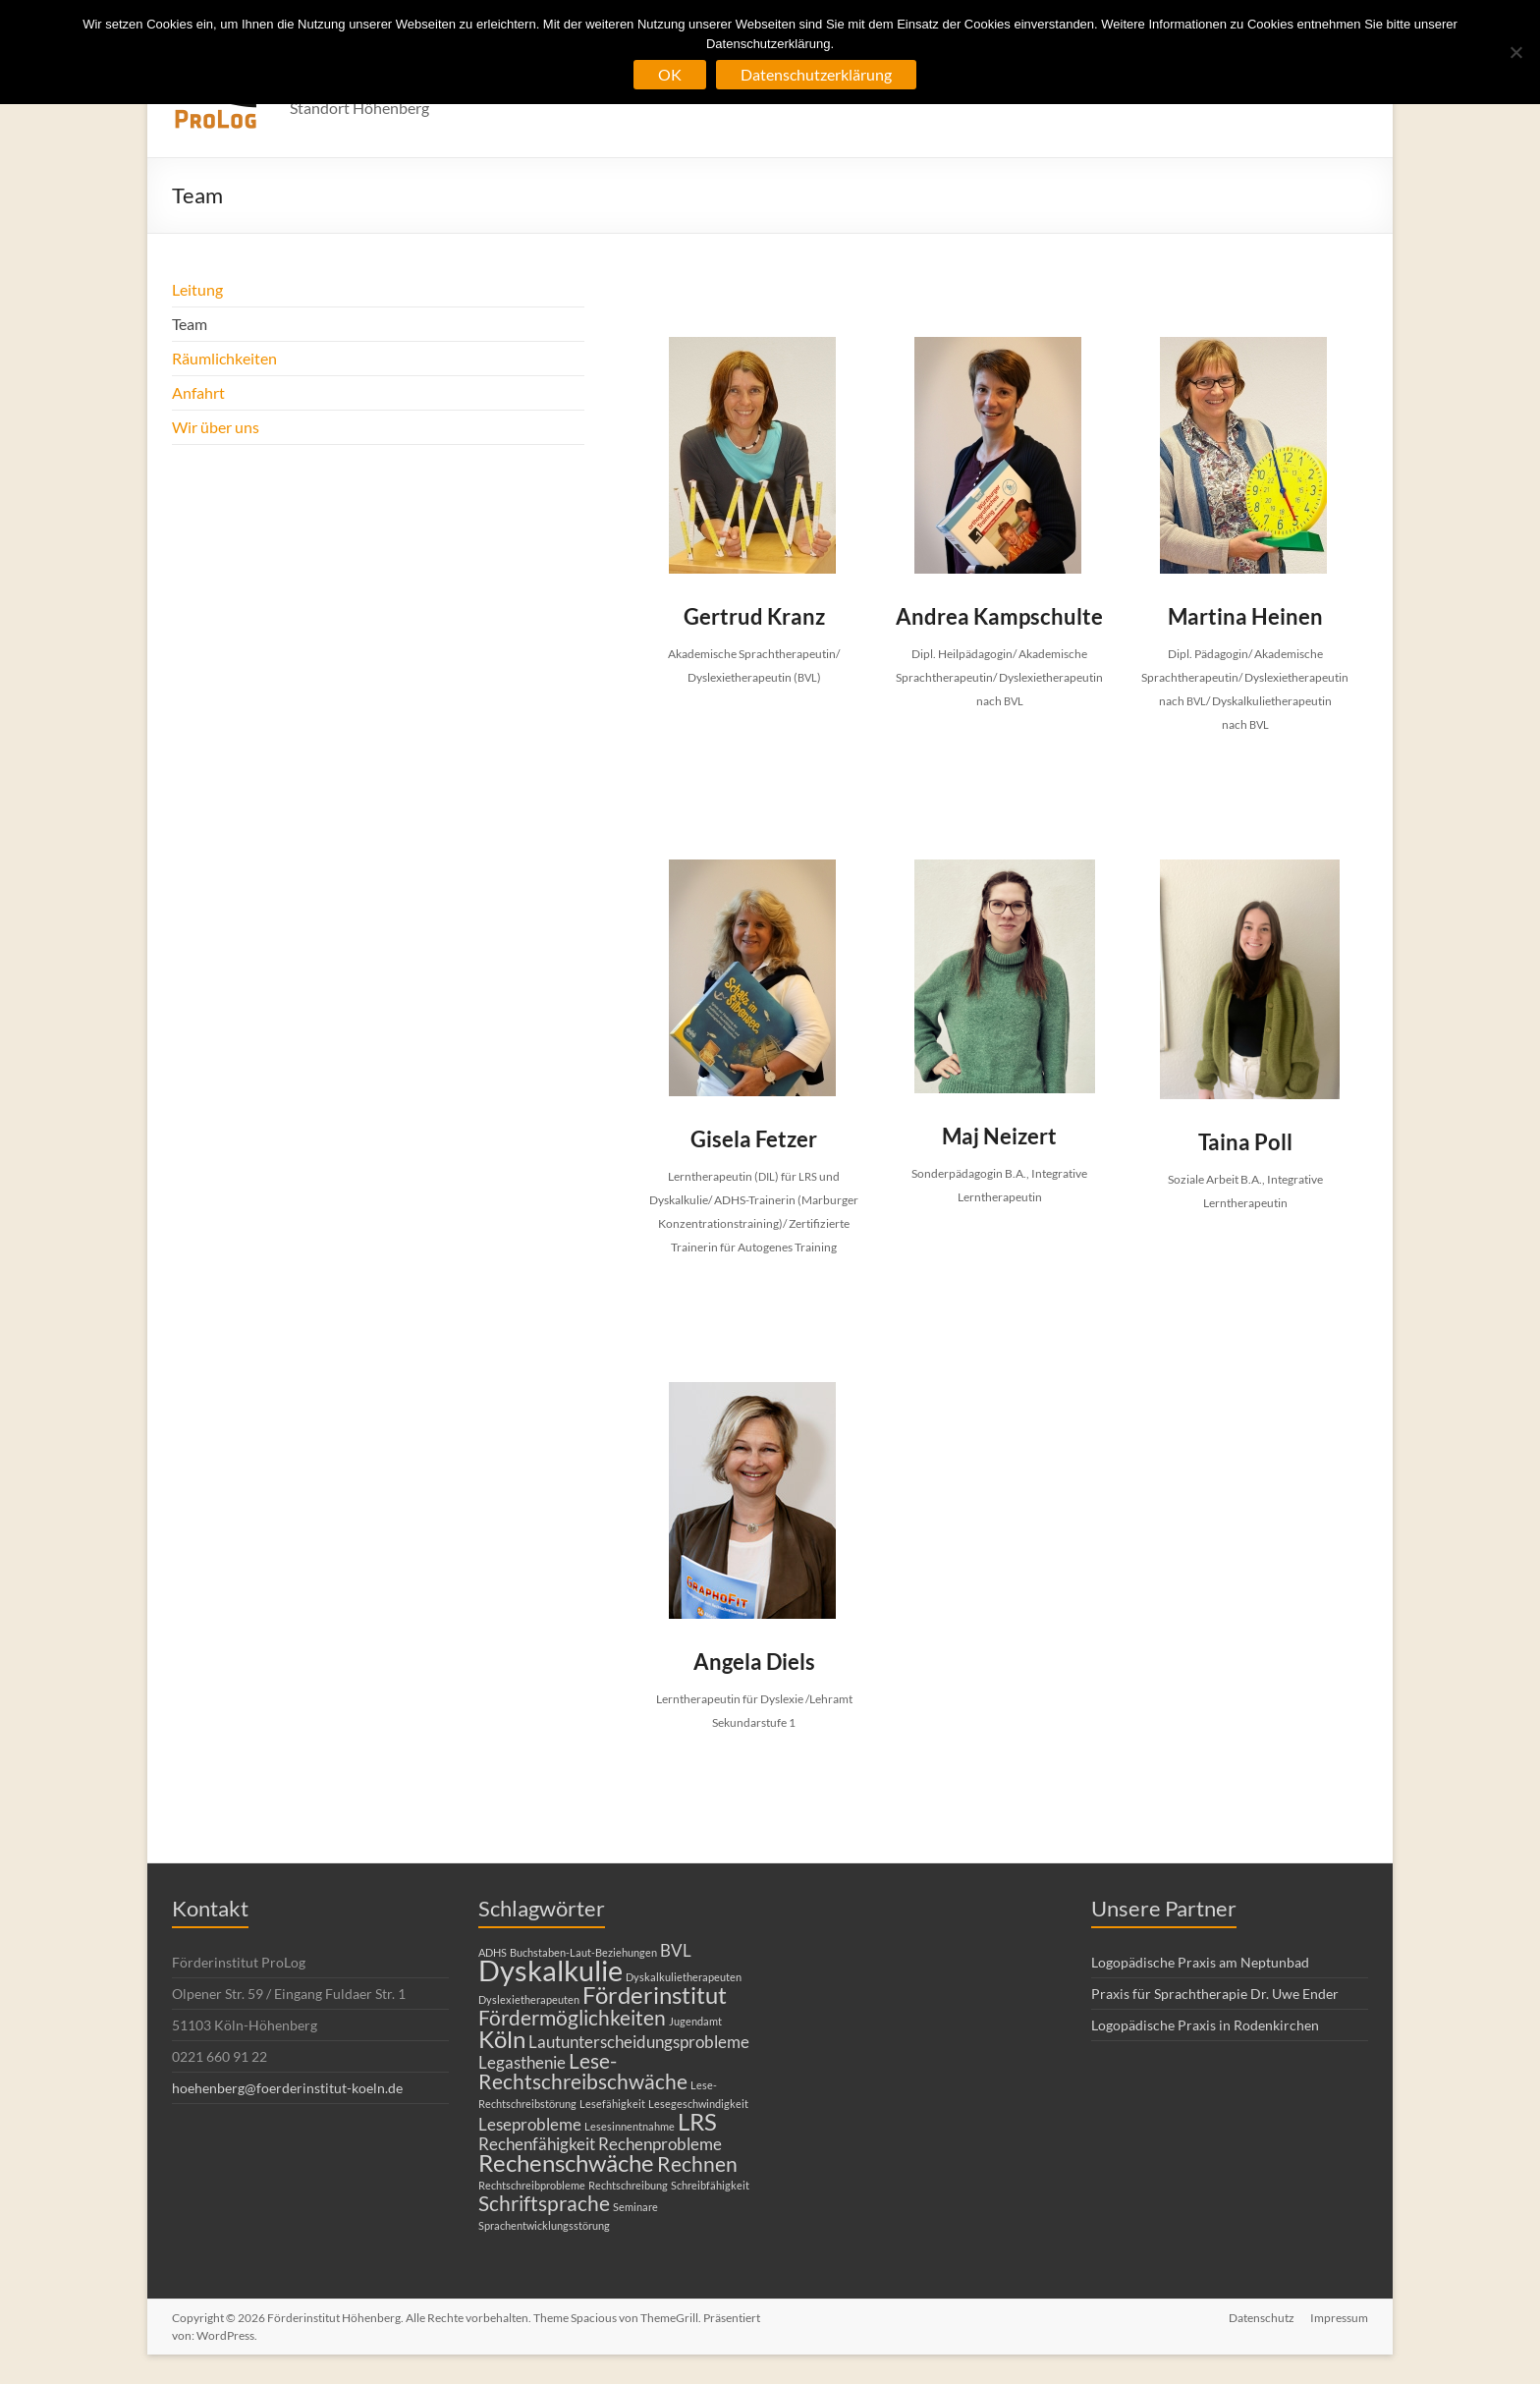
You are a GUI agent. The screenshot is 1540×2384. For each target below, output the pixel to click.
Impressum (1339, 2317)
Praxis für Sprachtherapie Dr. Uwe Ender (1215, 1993)
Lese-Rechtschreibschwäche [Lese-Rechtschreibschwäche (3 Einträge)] (583, 2070)
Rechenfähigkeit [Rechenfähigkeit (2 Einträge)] (536, 2144)
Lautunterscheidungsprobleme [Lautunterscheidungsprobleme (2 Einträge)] (638, 2041)
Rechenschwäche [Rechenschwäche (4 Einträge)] (566, 2162)
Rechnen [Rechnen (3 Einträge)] (697, 2163)
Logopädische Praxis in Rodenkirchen (1205, 2025)
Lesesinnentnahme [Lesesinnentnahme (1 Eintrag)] (629, 2126)
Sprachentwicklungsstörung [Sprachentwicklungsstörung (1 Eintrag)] (544, 2225)
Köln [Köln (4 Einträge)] (501, 2038)
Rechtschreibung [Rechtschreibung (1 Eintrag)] (628, 2185)
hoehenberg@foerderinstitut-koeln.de (287, 2087)
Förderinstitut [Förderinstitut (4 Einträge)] (654, 1994)
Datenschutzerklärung (816, 74)
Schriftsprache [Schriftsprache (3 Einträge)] (544, 2202)
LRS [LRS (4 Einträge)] (697, 2121)
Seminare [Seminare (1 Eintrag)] (635, 2206)
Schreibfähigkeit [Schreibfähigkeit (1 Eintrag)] (710, 2185)
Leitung (197, 289)
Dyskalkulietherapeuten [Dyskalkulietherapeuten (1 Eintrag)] (684, 1976)
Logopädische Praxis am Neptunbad (1200, 1962)
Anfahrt (198, 392)
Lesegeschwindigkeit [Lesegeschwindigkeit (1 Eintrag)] (698, 2103)
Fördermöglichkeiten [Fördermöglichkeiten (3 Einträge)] (572, 2017)
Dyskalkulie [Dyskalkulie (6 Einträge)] (550, 1970)
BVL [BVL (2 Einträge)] (675, 1950)
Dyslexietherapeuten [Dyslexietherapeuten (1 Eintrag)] (528, 1999)
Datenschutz (1261, 2317)
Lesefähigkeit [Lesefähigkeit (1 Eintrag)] (612, 2103)
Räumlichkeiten (224, 358)
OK (670, 74)
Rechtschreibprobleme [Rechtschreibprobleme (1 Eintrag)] (531, 2185)
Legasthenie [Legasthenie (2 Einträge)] (522, 2062)
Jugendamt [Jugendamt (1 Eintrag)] (695, 2021)
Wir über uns (215, 426)
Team (189, 323)
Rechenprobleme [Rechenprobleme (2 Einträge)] (660, 2144)
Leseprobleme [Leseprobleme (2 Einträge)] (529, 2124)
